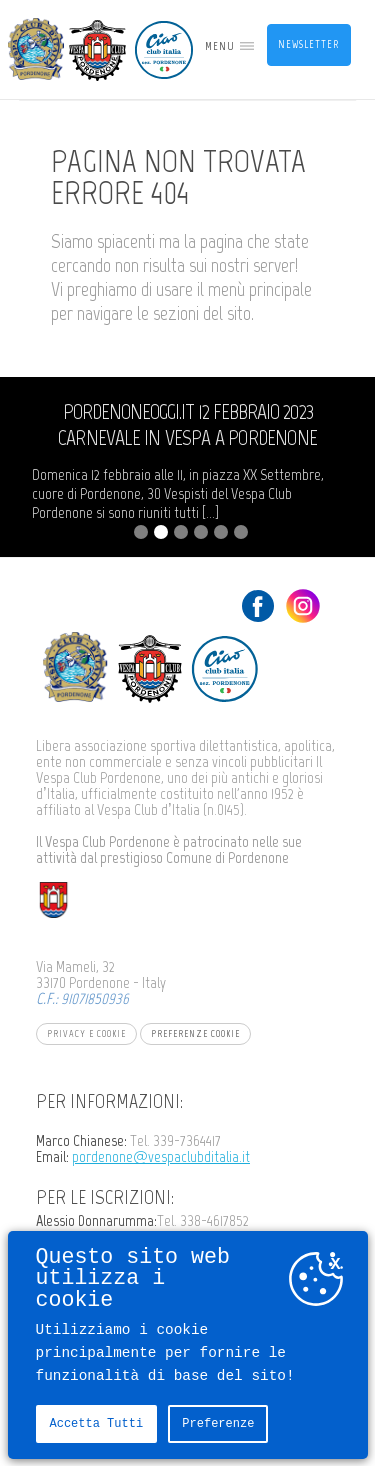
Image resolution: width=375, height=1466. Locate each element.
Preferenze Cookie (195, 1033)
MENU (220, 46)
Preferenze (218, 1423)
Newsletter (308, 44)
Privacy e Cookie (86, 1033)
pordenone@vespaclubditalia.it (161, 1156)
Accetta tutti (97, 1423)
